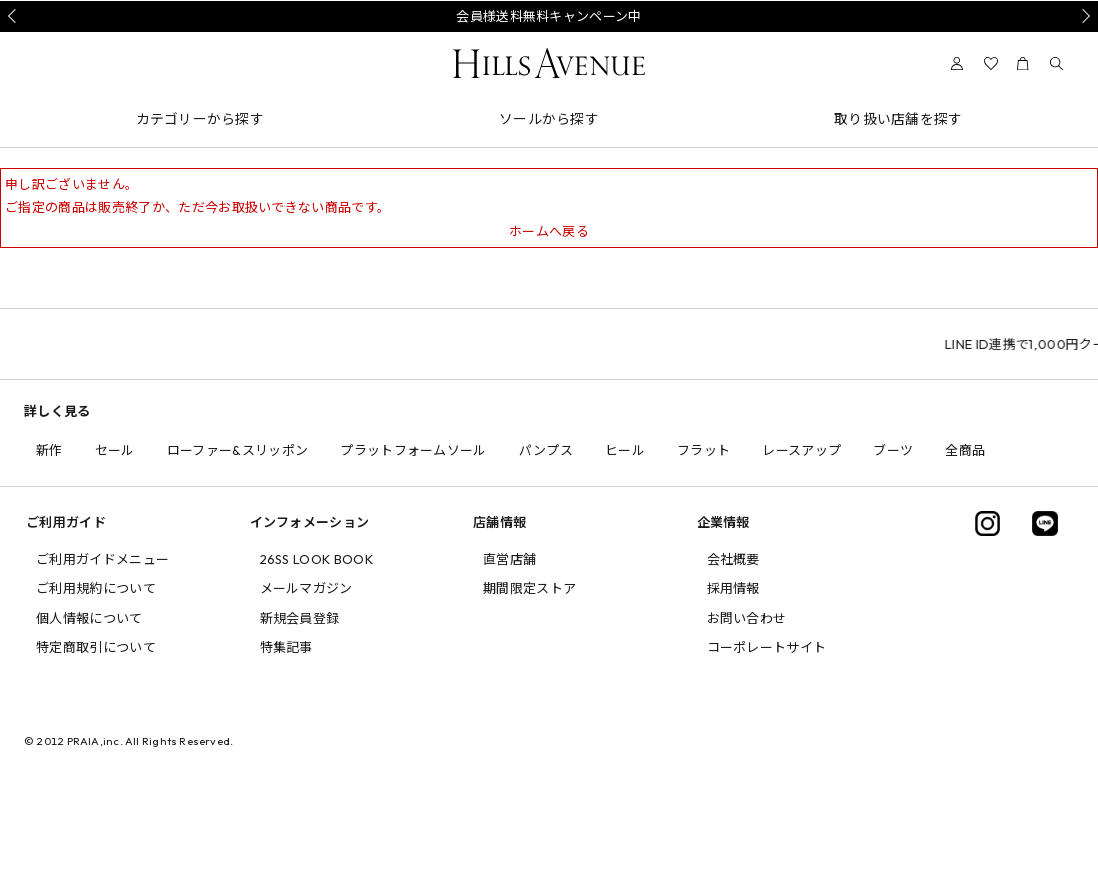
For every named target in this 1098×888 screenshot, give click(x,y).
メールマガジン (306, 588)
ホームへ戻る (549, 231)
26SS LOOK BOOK (317, 559)
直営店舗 (509, 559)
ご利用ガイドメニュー (102, 559)
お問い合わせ (747, 618)
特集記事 (286, 647)
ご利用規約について (96, 588)
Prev (15, 16)
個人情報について (89, 618)
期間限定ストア (529, 588)
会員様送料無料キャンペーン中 (549, 16)
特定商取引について (96, 647)
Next (1083, 16)
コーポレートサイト (767, 647)
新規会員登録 (300, 618)
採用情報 (733, 588)
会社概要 (733, 559)
